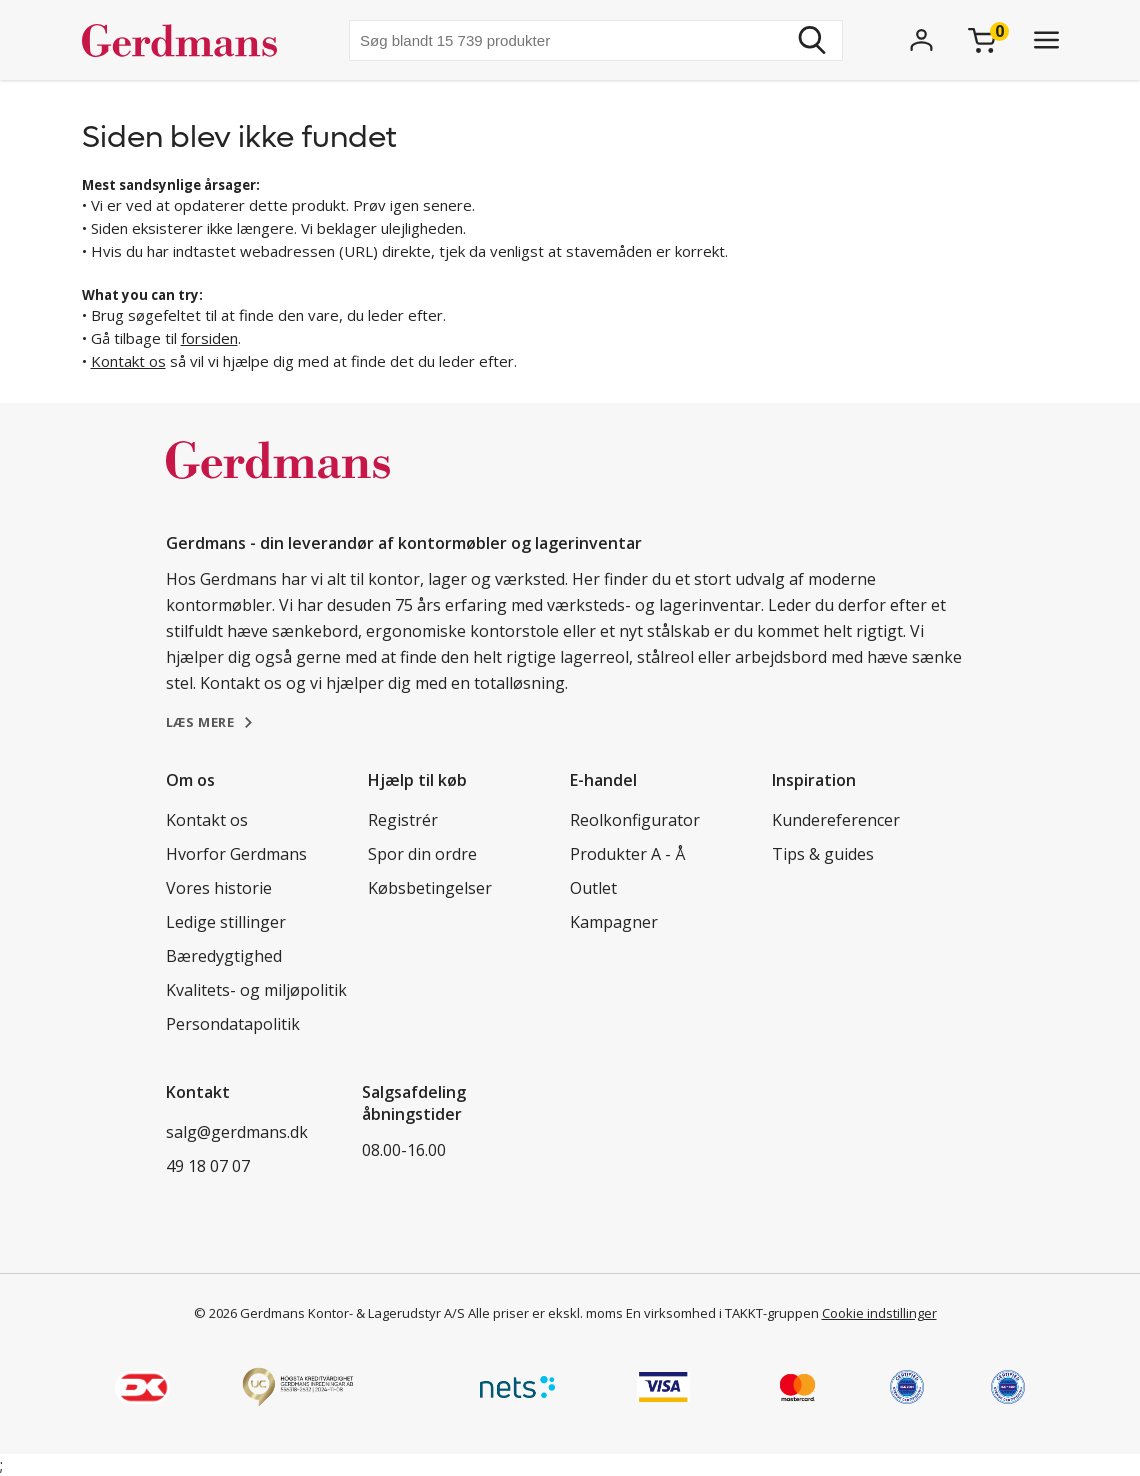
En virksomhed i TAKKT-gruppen (722, 1313)
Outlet (593, 888)
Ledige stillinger (226, 922)
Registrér (403, 820)
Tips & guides (823, 854)
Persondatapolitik (233, 1024)
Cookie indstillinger (879, 1313)
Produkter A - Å (627, 854)
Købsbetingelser (430, 888)
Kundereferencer (836, 820)
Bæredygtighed (224, 956)
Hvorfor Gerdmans (236, 854)
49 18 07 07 (208, 1166)
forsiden (209, 338)
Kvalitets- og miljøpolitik (256, 990)
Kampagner (614, 922)
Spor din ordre (422, 854)
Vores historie (219, 888)
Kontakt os (128, 361)
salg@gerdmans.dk (237, 1132)
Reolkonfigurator (635, 820)
